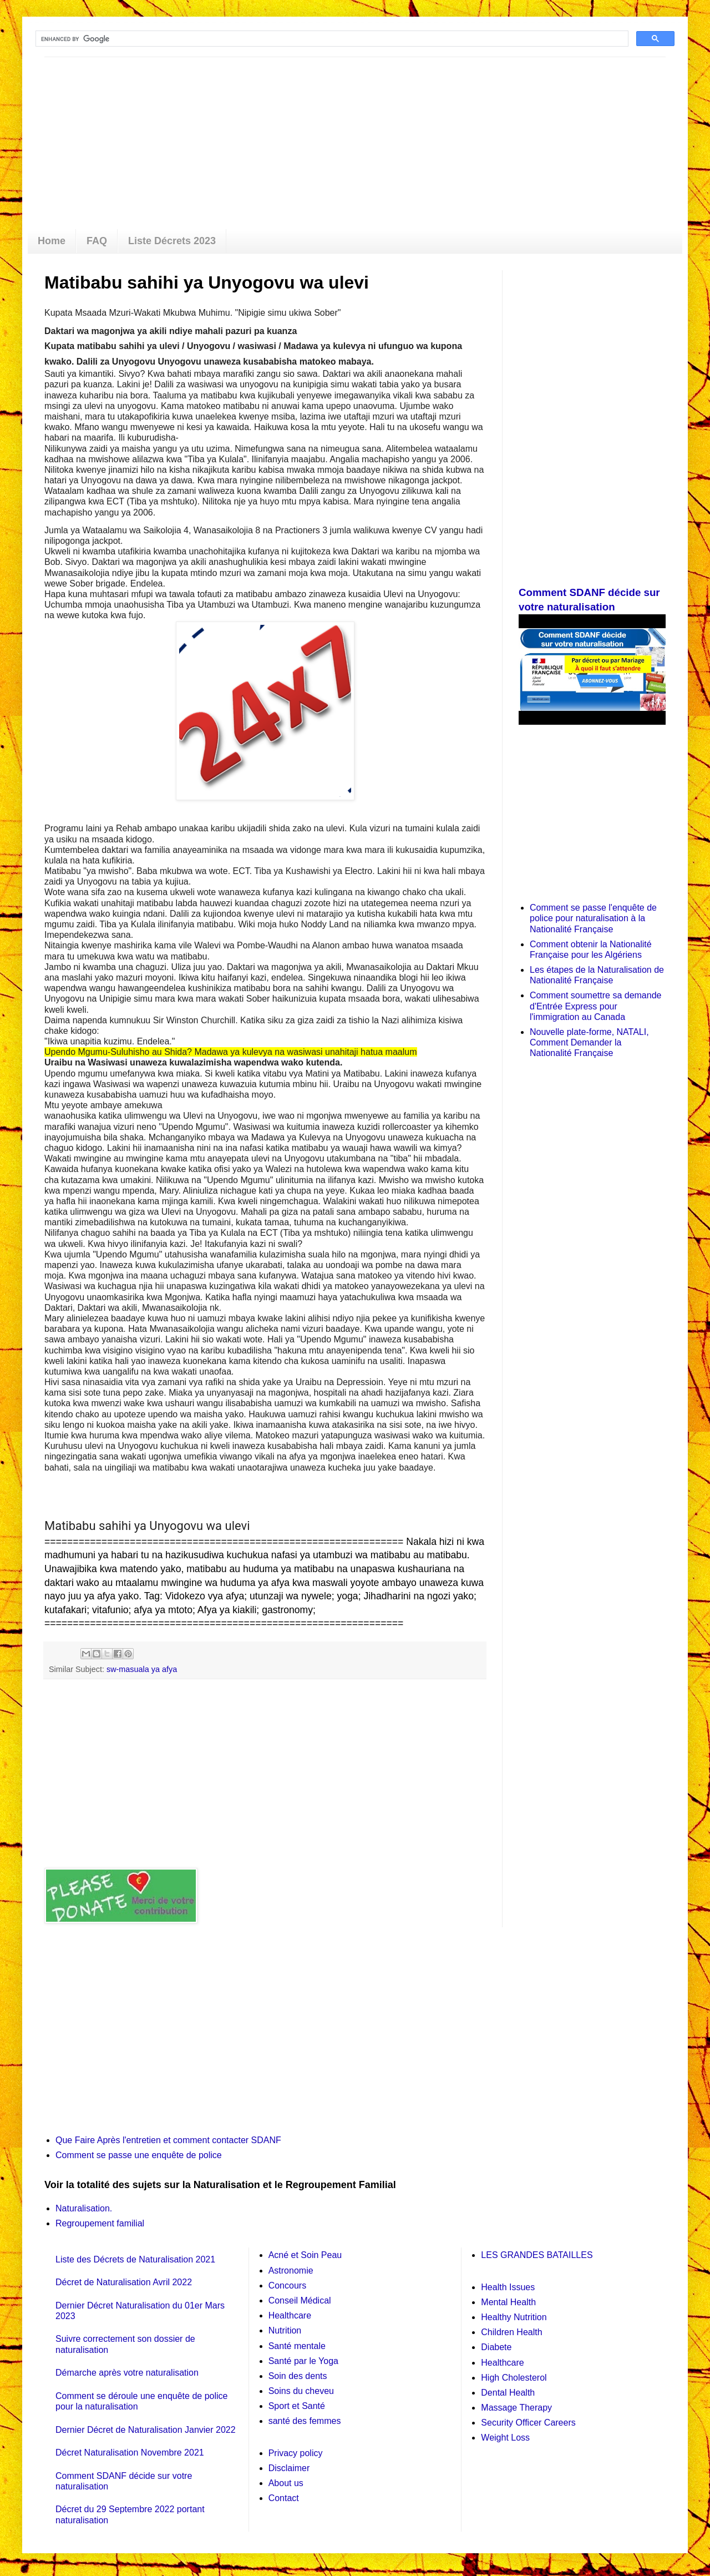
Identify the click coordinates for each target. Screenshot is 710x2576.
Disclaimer (289, 2468)
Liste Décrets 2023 (172, 240)
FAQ (97, 240)
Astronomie (290, 2270)
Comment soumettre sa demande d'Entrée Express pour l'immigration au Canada (595, 1006)
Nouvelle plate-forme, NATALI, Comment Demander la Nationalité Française (589, 1042)
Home (51, 240)
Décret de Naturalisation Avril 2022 (123, 2282)
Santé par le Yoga (303, 2361)
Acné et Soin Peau (305, 2255)
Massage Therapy (516, 2407)
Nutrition (285, 2330)
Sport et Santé (296, 2406)
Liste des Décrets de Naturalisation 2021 (135, 2259)
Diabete (496, 2347)
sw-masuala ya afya (141, 1669)
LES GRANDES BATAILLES (536, 2255)
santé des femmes (304, 2421)
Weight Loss (505, 2437)
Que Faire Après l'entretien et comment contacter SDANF (168, 2140)
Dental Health (508, 2392)
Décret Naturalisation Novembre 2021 (129, 2452)
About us (285, 2483)
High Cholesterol (513, 2377)
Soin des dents (297, 2376)
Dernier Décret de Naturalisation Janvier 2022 (145, 2429)
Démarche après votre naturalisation (127, 2372)
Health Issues (508, 2287)
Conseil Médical (299, 2300)
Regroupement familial (99, 2223)
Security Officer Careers (528, 2422)
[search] (331, 39)
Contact (283, 2498)
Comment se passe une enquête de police (138, 2155)
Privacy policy (295, 2453)
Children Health (511, 2332)
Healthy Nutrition (513, 2317)
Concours (287, 2285)
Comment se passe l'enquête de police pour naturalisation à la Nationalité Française (593, 918)
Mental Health (508, 2302)
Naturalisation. (83, 2208)
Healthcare (289, 2315)
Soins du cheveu (301, 2391)
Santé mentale (297, 2346)
